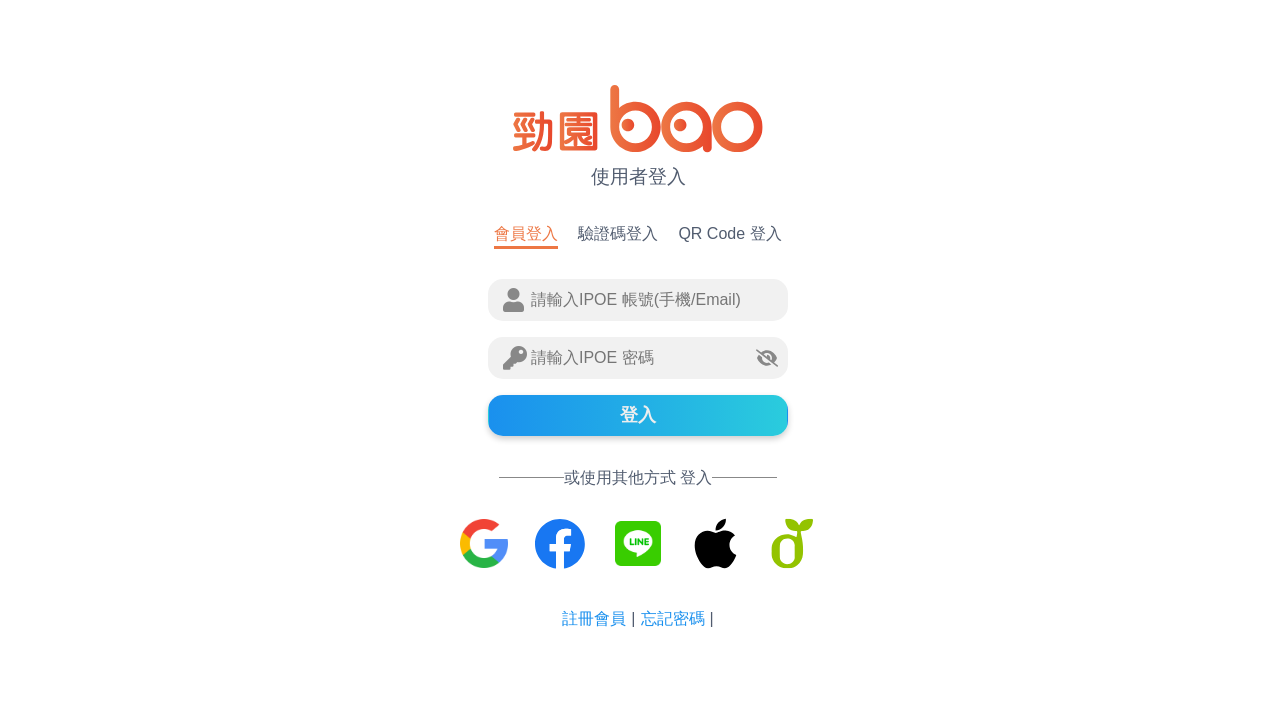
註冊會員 (594, 618)
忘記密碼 (673, 618)
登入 (638, 415)
